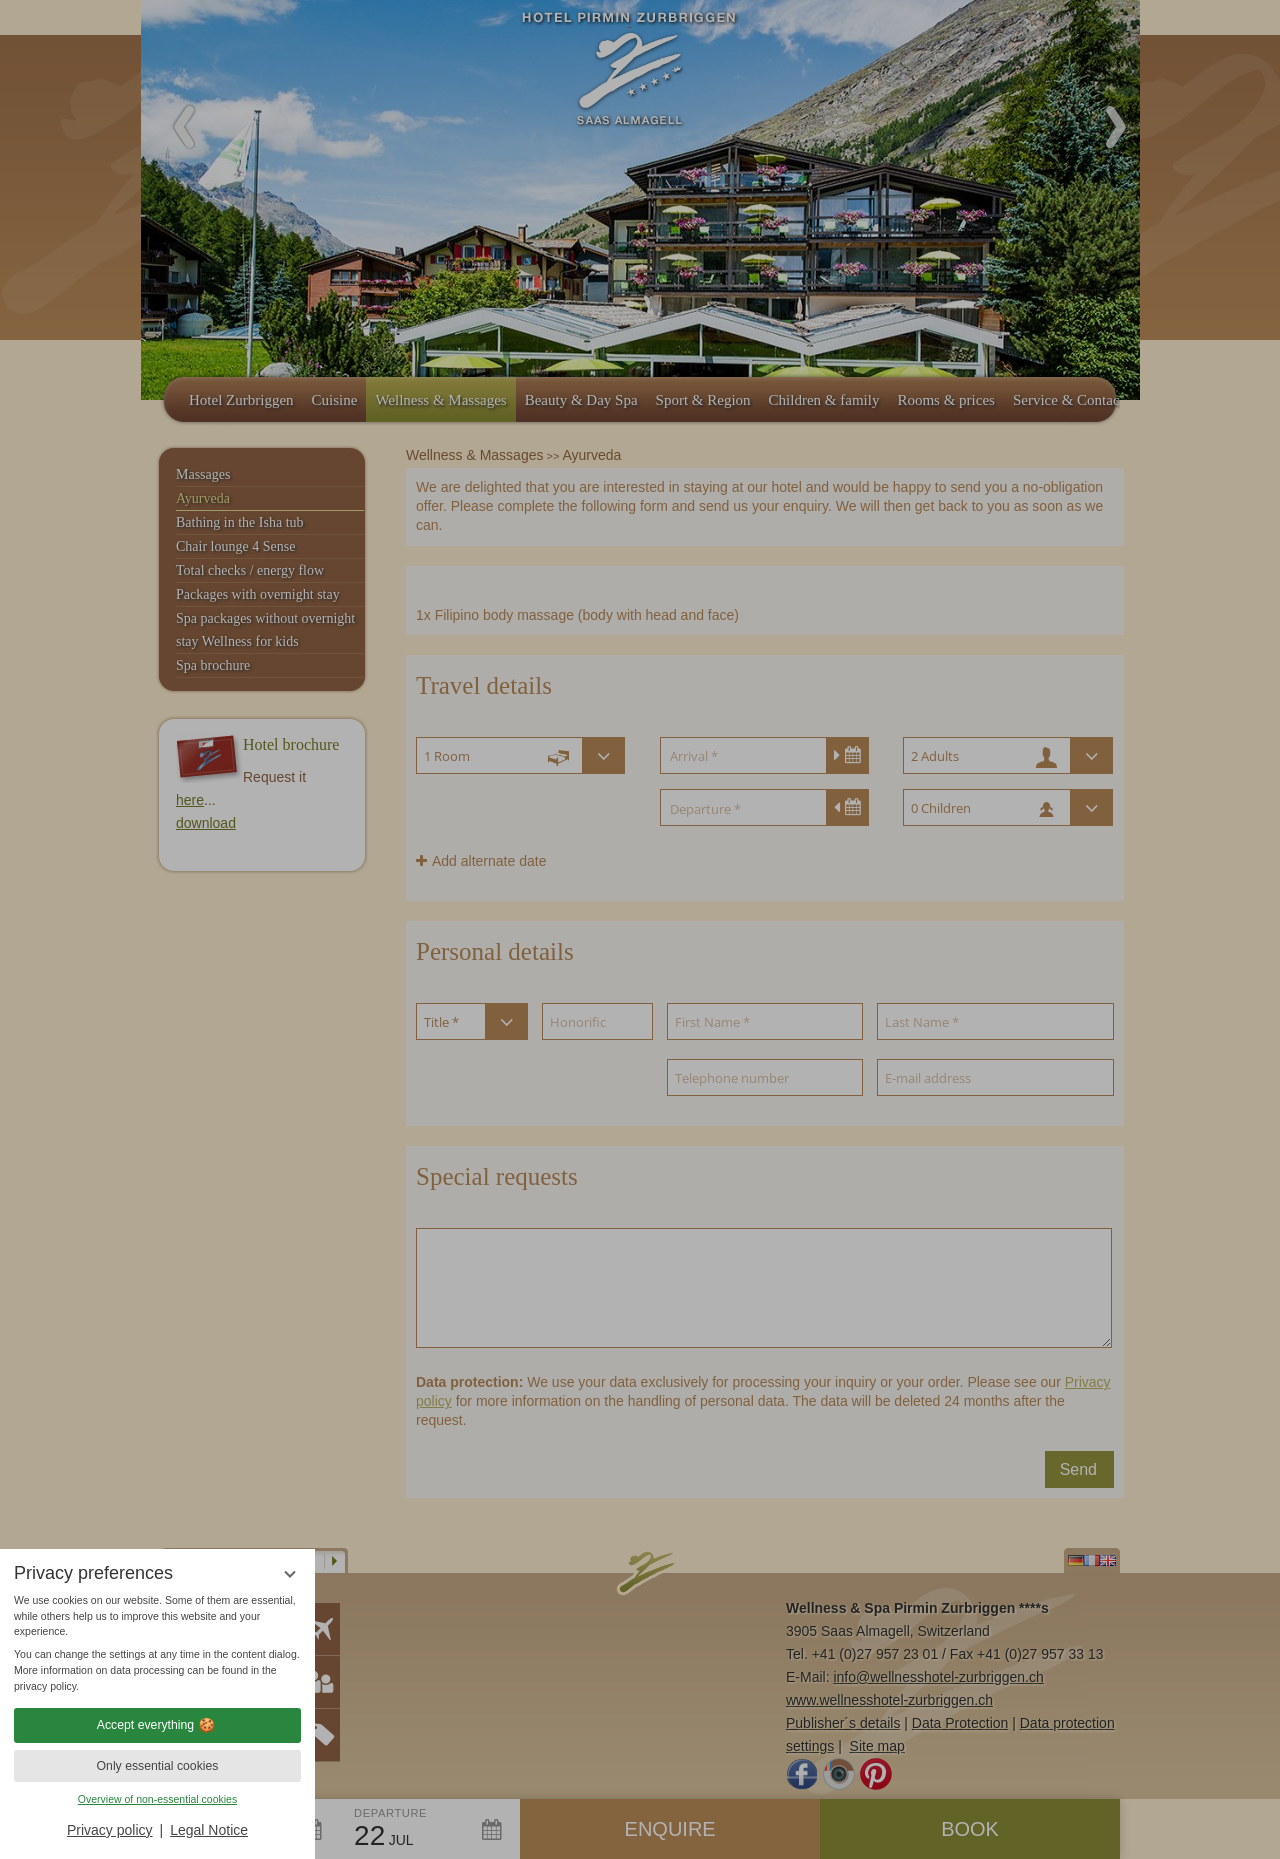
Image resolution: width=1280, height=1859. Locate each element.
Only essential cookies (158, 1766)
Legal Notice (209, 1830)
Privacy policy (110, 1830)
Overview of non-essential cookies (157, 1799)
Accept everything (157, 1725)
